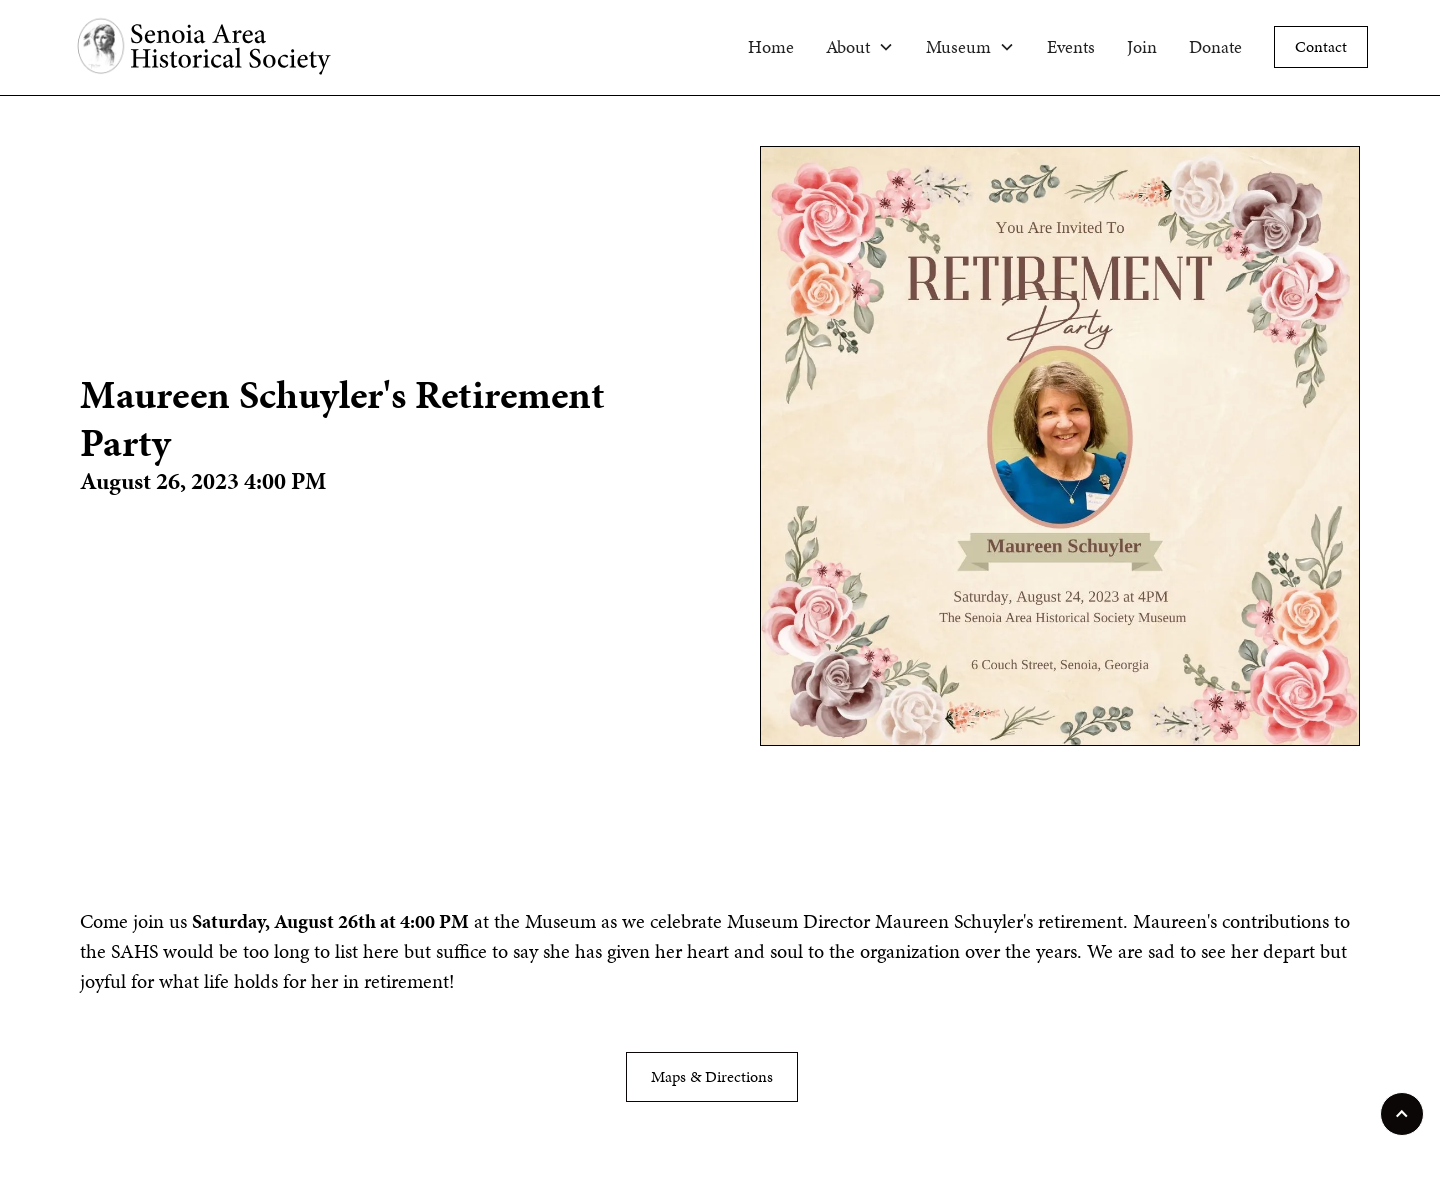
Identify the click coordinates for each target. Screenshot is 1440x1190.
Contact (1321, 46)
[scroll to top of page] (1402, 1114)
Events (1071, 47)
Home (771, 47)
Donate (1215, 47)
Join (1142, 47)
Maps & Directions (712, 1076)
